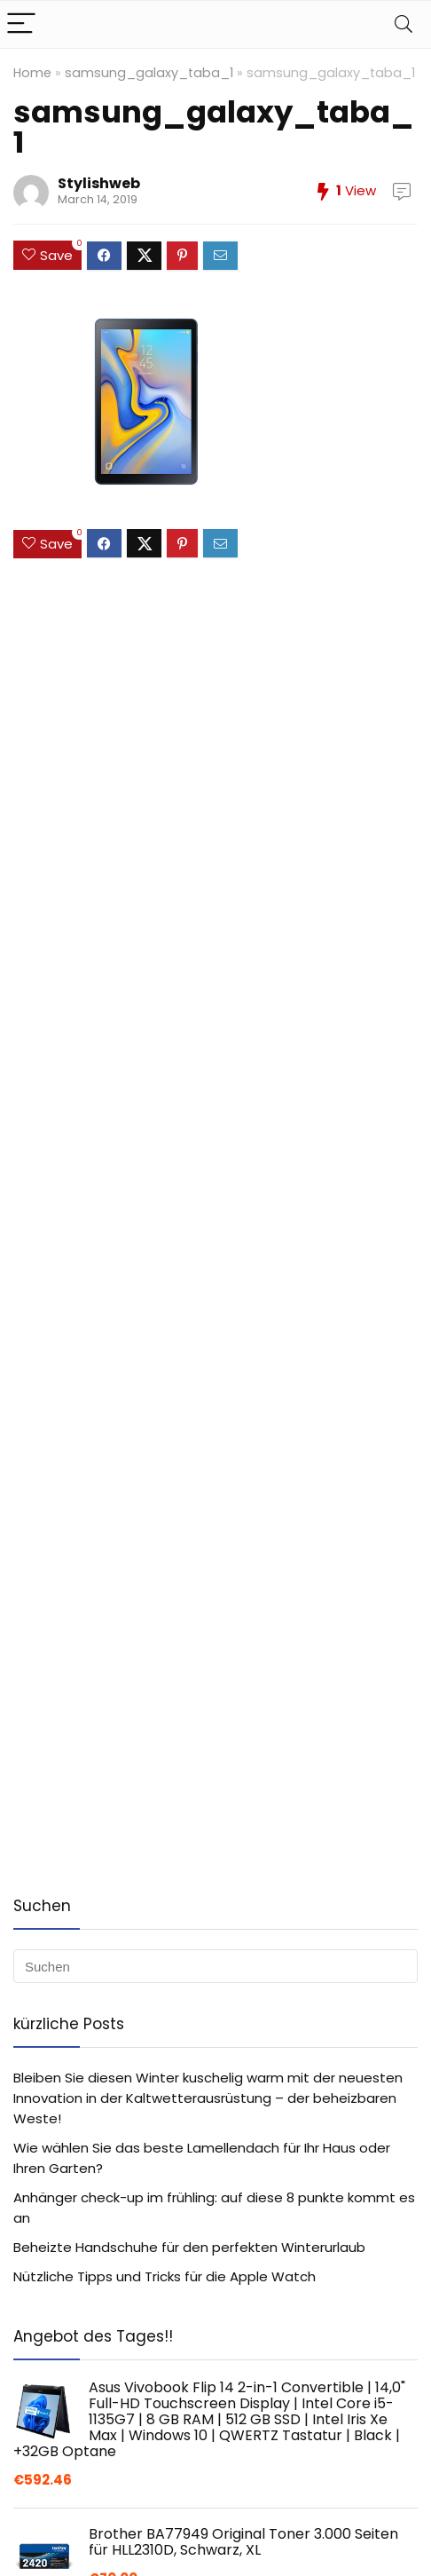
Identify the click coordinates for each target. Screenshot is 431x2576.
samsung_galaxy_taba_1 (149, 73)
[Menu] (21, 24)
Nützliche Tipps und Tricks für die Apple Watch (164, 2276)
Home (32, 73)
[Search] (403, 24)
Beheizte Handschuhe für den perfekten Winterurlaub (189, 2247)
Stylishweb (99, 183)
